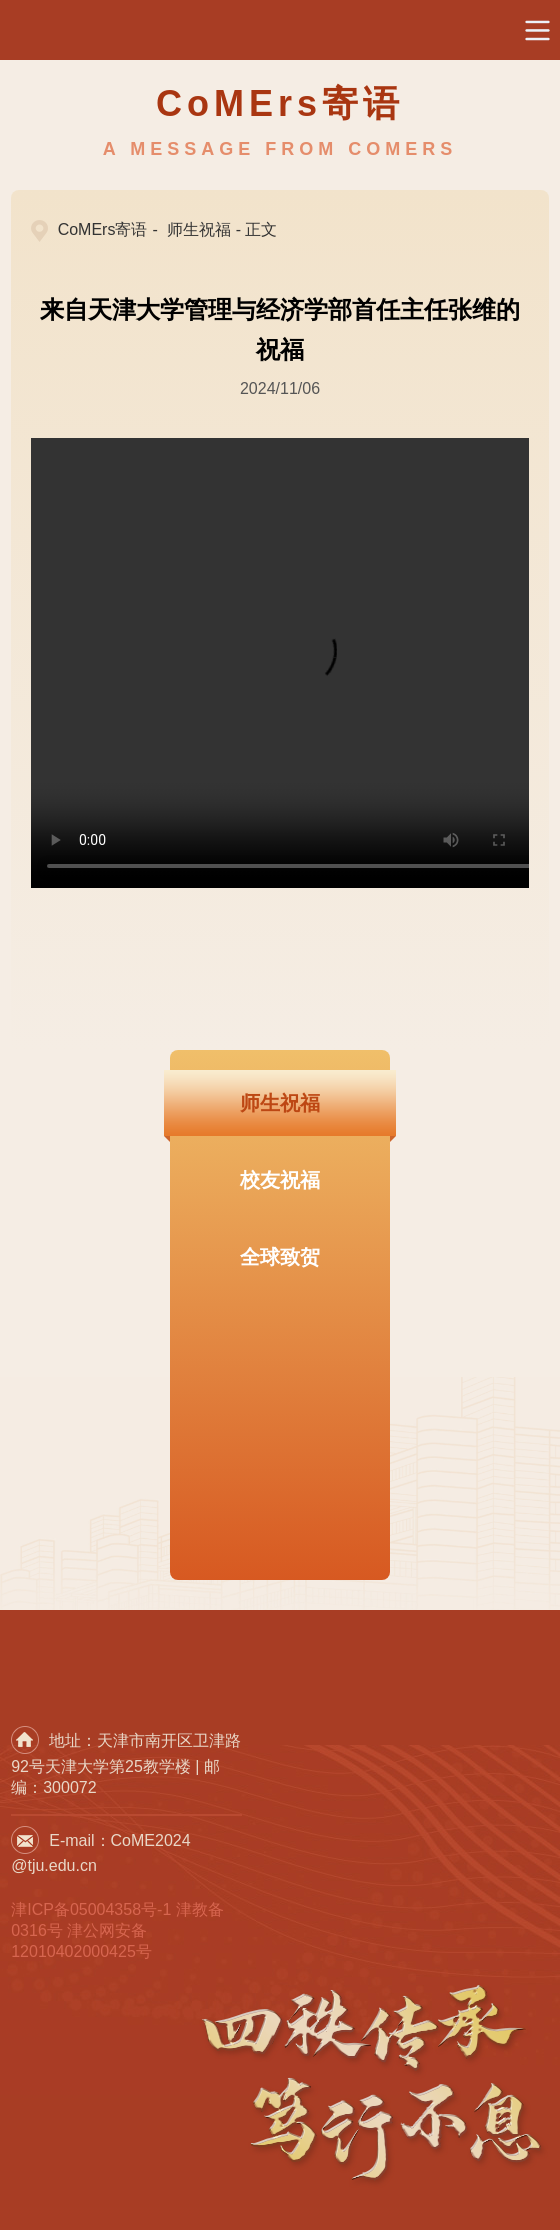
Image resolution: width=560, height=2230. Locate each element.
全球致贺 (280, 1257)
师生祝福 (199, 229)
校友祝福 (280, 1180)
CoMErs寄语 (103, 229)
